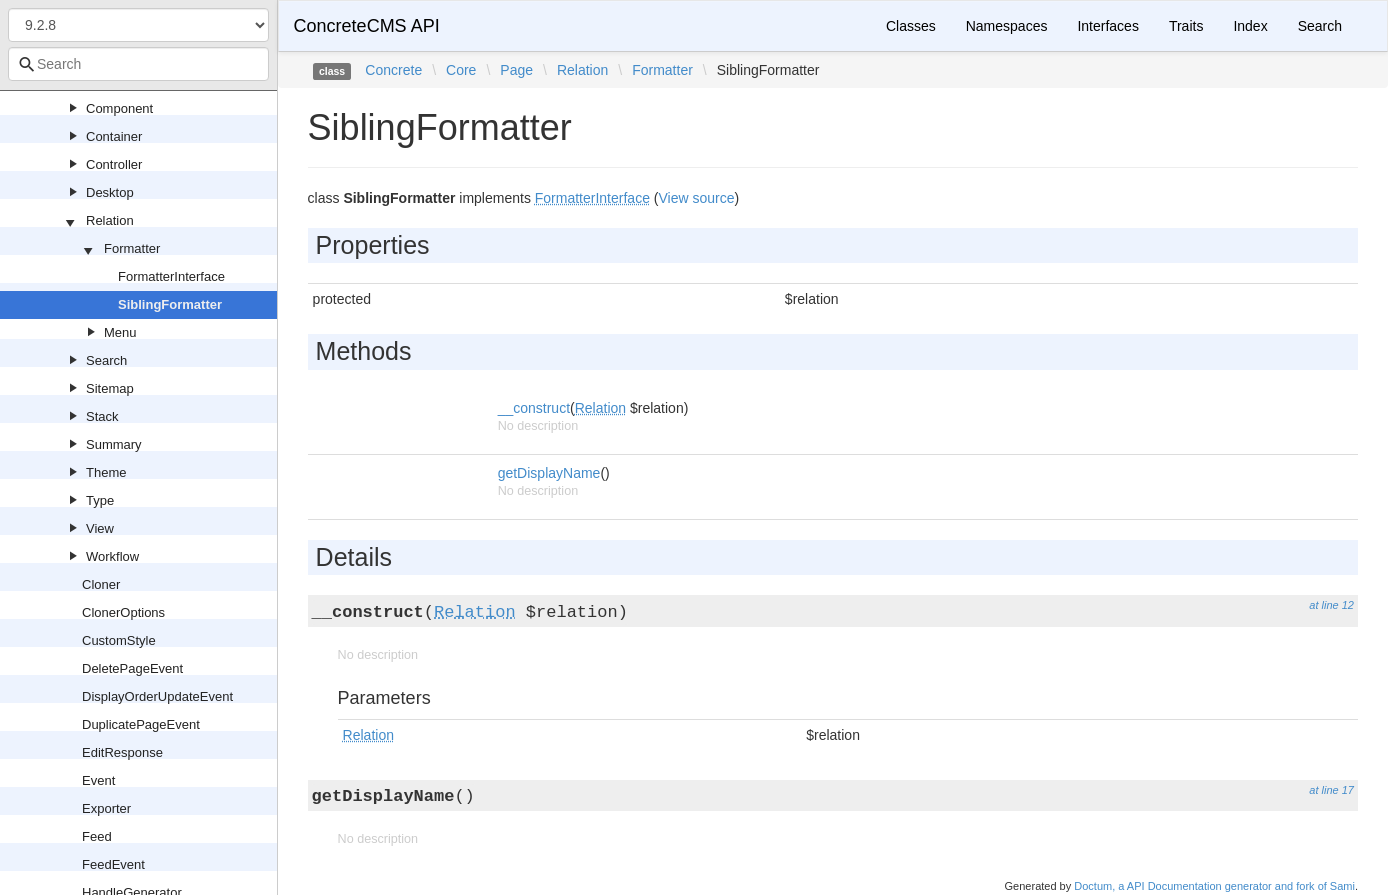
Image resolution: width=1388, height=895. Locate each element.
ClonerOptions (123, 612)
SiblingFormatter (170, 304)
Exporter (106, 808)
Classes (911, 26)
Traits (1186, 26)
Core (461, 70)
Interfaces (1107, 26)
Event (98, 780)
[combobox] (138, 64)
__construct (534, 408)
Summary (114, 444)
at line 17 (1331, 790)
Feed (97, 836)
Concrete (393, 70)
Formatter (132, 248)
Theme (106, 472)
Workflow (112, 556)
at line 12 (1331, 605)
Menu (120, 332)
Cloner (101, 584)
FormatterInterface (171, 276)
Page (516, 70)
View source (696, 198)
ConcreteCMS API (367, 26)
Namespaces (1007, 26)
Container (114, 136)
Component (119, 108)
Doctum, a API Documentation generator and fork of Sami (1214, 886)
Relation (110, 220)
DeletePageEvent (132, 668)
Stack (102, 416)
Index (1250, 26)
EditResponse (122, 752)
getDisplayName (549, 473)
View (100, 528)
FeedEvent (113, 864)
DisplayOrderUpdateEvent (157, 696)
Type (100, 500)
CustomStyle (119, 640)
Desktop (110, 192)
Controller (114, 164)
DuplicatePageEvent (141, 724)
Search (106, 360)
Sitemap (110, 388)
